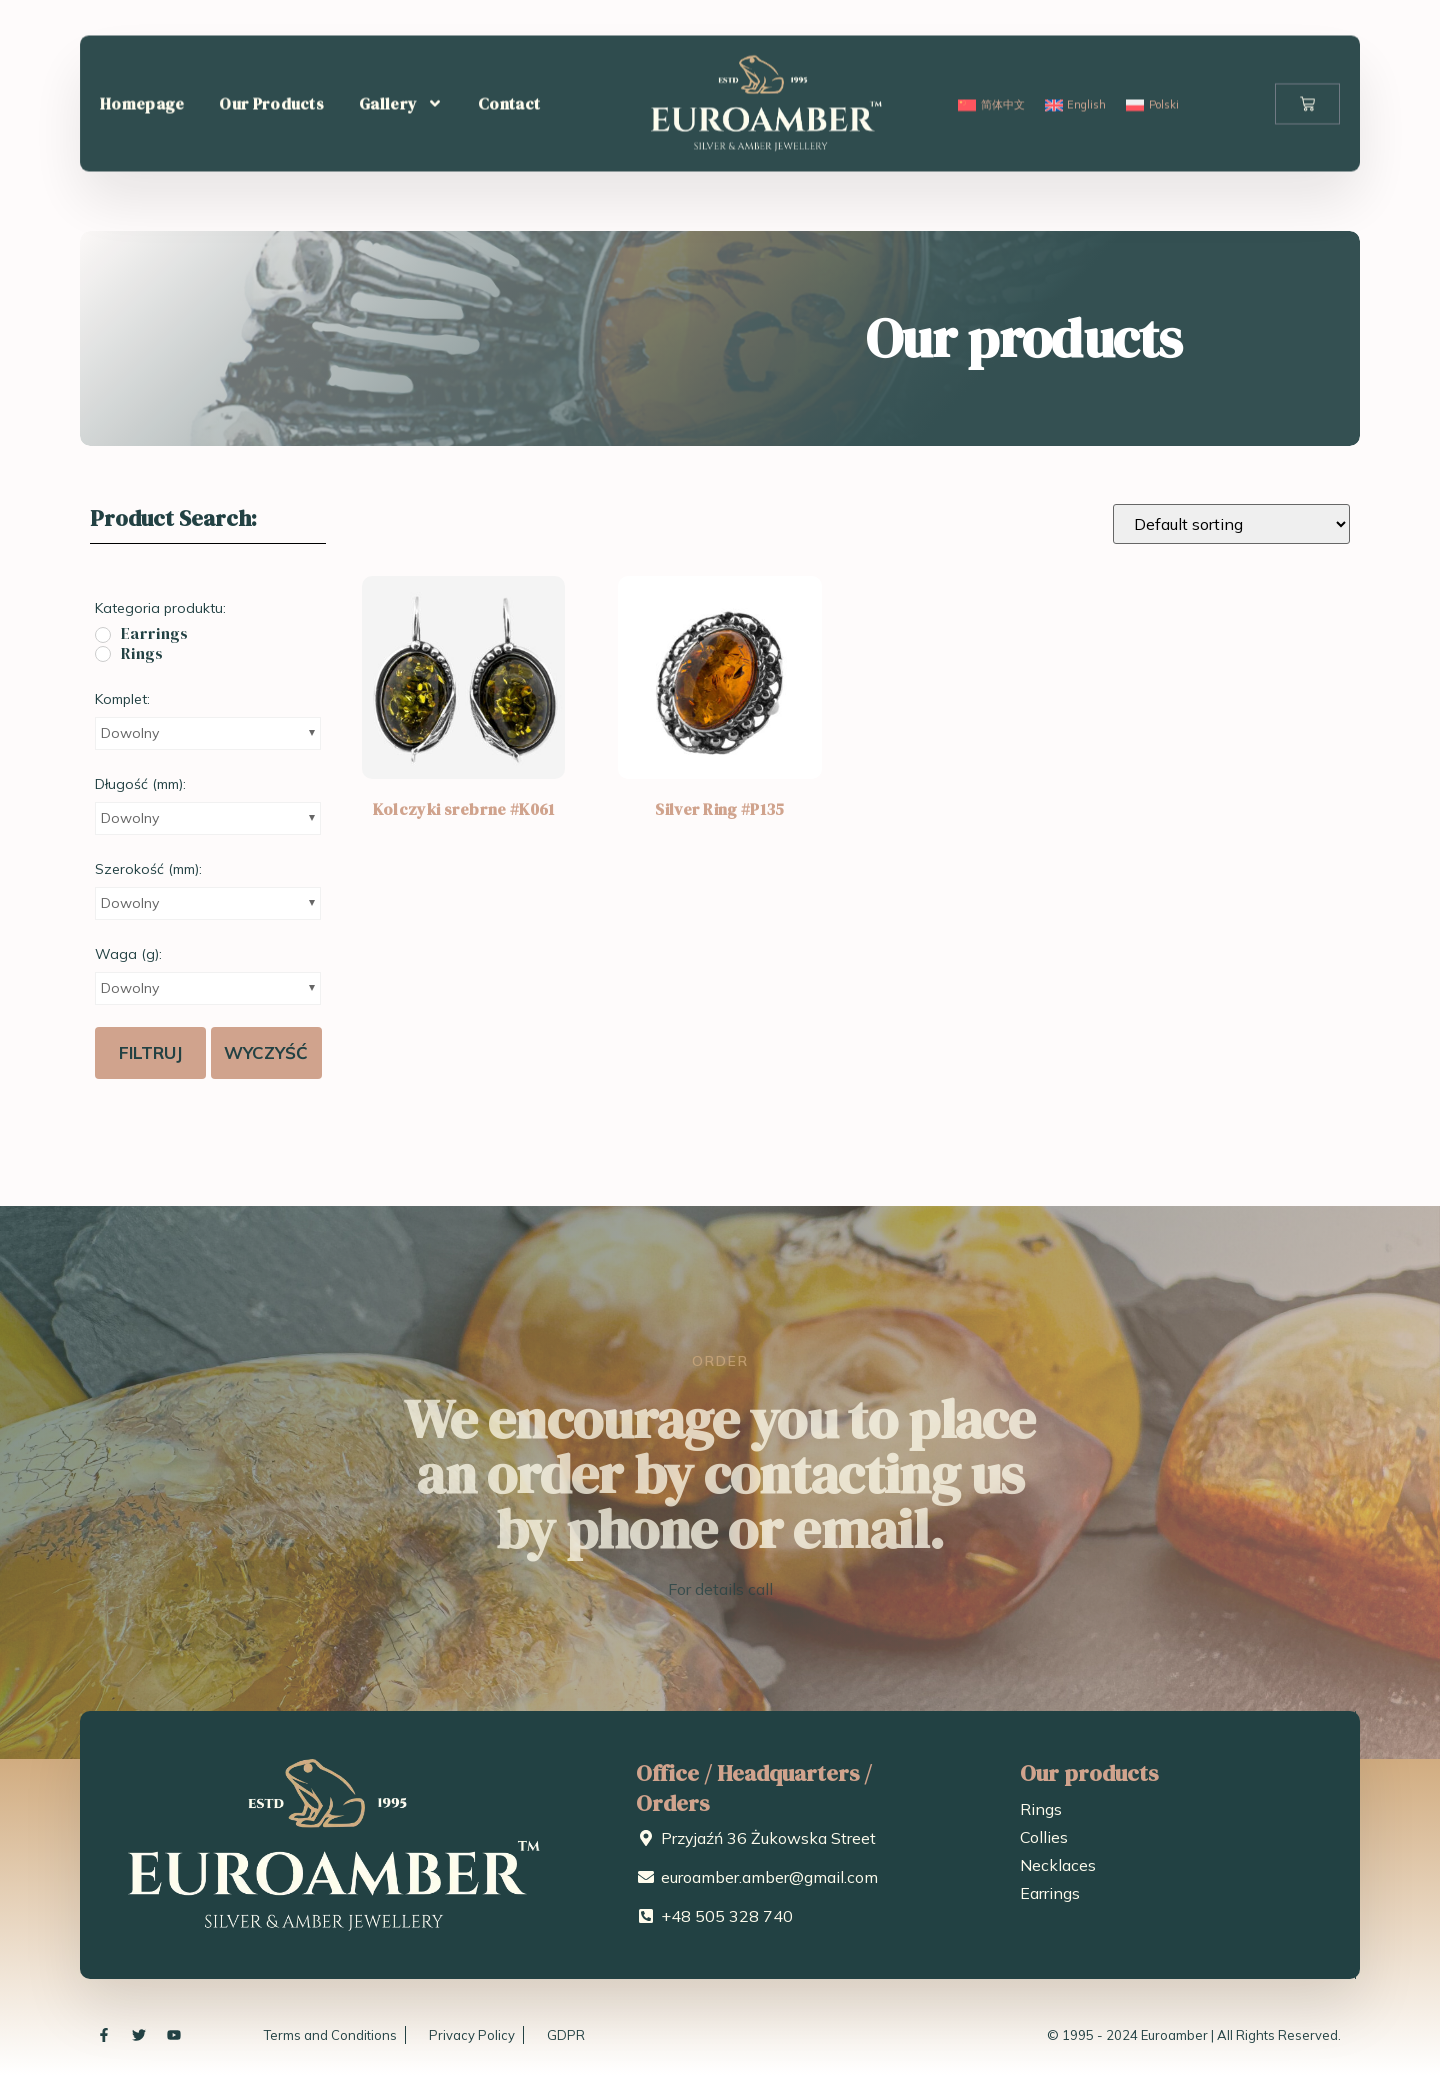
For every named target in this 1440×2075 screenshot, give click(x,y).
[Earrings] (103, 635)
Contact (509, 60)
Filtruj (150, 1052)
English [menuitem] (1086, 61)
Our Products (271, 60)
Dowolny (130, 733)
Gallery (401, 60)
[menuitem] (991, 61)
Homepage (142, 60)
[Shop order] (1231, 524)
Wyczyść (266, 1052)
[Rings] (103, 654)
